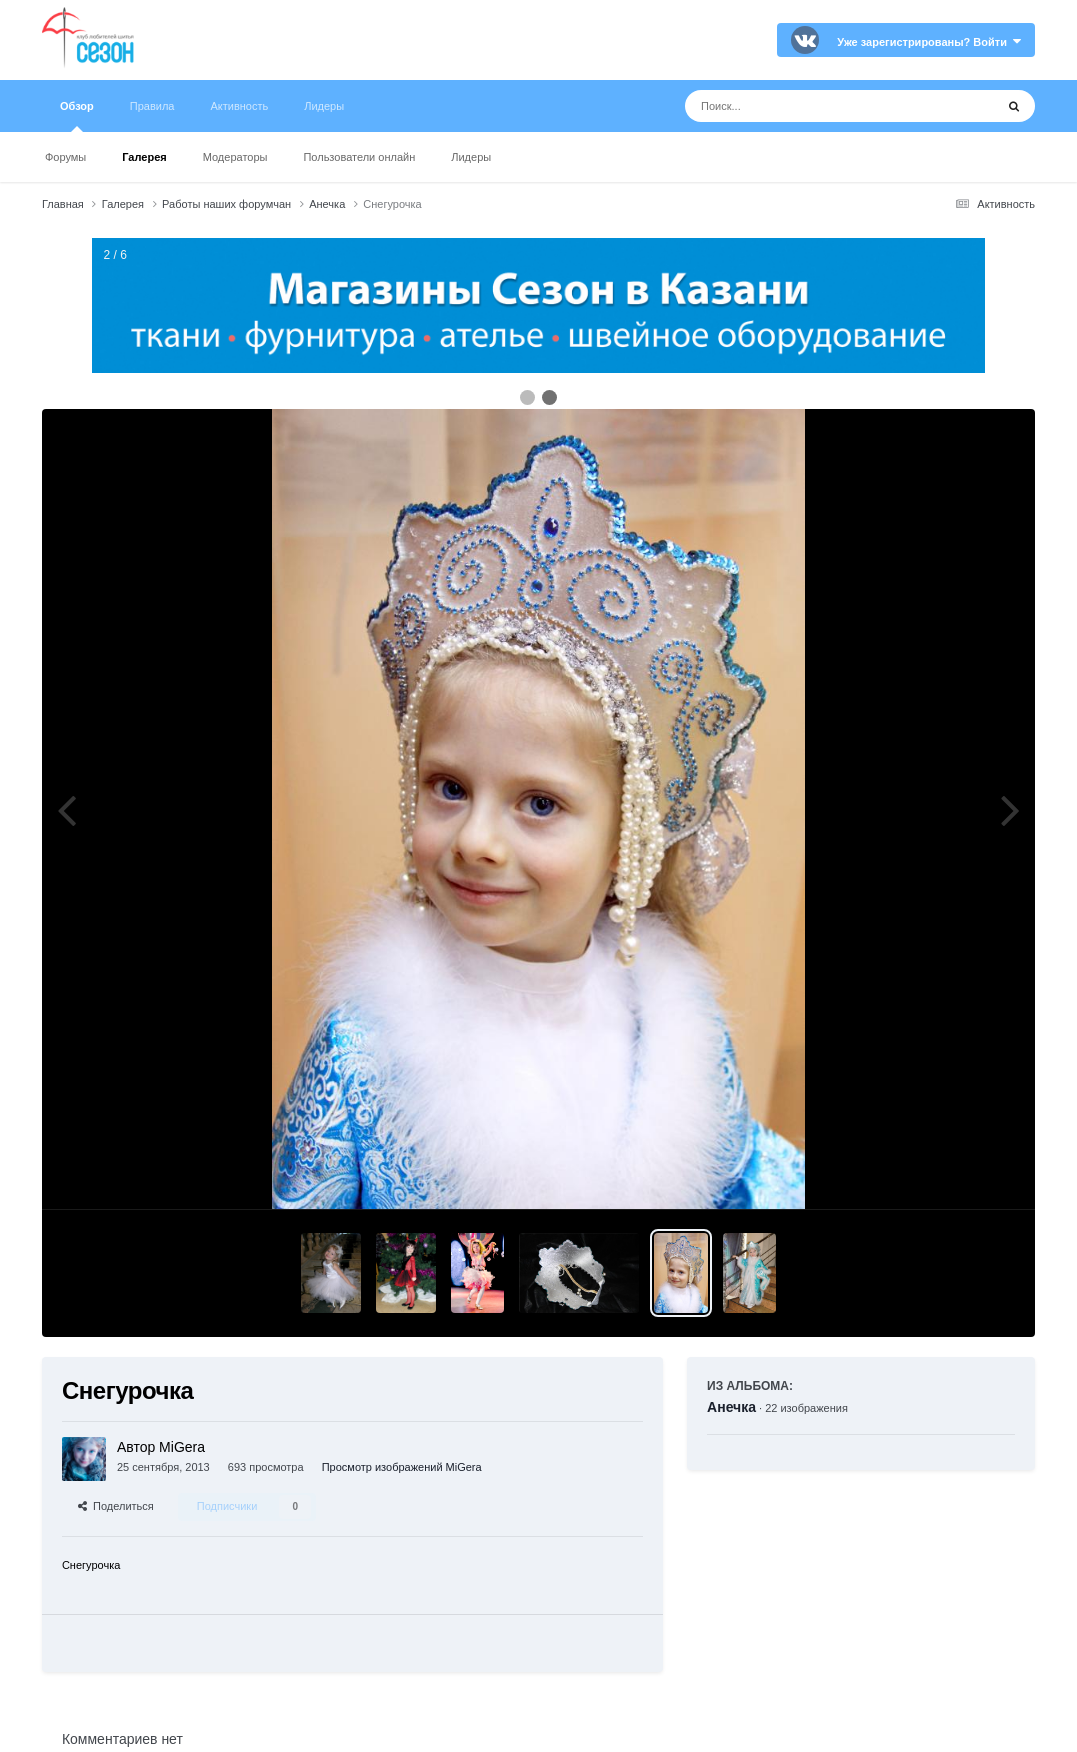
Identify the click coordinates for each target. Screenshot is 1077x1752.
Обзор (77, 116)
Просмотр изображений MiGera (402, 1467)
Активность (239, 106)
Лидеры (471, 157)
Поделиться (116, 1506)
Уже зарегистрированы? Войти (929, 42)
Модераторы (235, 157)
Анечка (731, 1407)
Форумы (65, 157)
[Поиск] (802, 106)
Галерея (144, 157)
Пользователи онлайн (359, 157)
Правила (152, 106)
